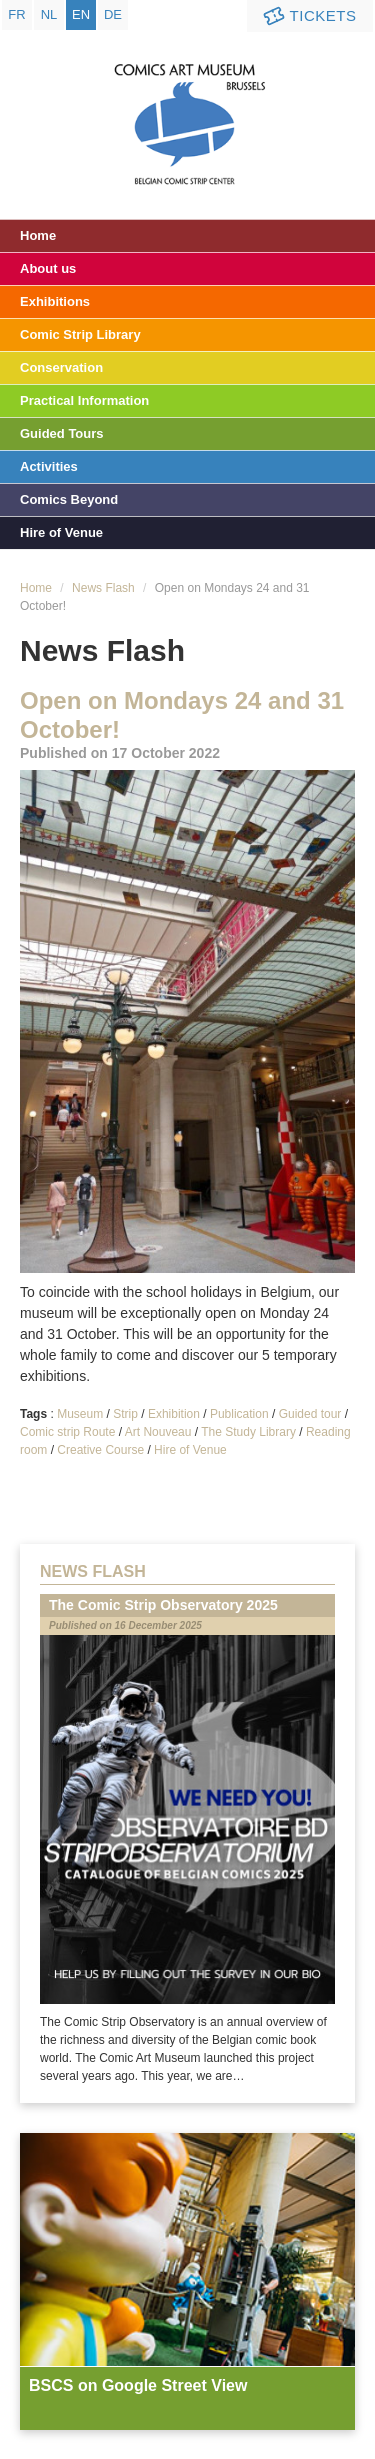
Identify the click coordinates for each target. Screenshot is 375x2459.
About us (48, 268)
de (113, 14)
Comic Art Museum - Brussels (187, 105)
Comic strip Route (67, 1432)
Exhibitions (55, 301)
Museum (80, 1414)
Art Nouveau (158, 1432)
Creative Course (100, 1450)
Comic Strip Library (80, 334)
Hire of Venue (61, 532)
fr (16, 14)
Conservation (61, 367)
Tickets (308, 16)
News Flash (103, 588)
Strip (125, 1414)
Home (38, 235)
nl (49, 14)
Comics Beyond (69, 499)
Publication (239, 1414)
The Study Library (248, 1432)
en (81, 14)
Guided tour (310, 1414)
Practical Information (84, 400)
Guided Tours (62, 433)
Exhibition (174, 1414)
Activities (49, 466)
